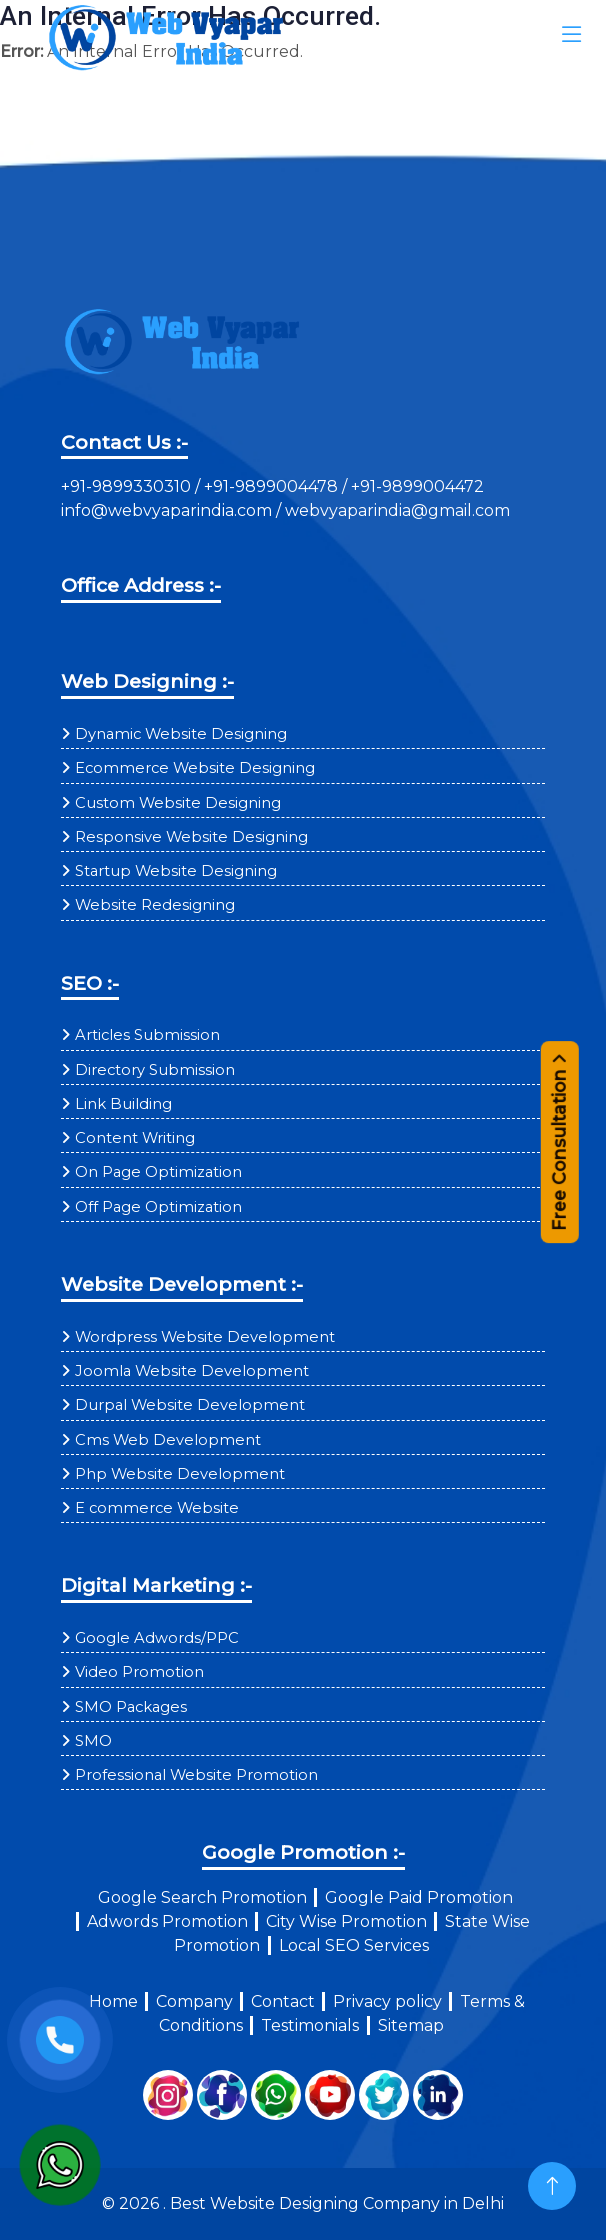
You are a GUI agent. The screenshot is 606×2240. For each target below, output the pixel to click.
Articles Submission (147, 1035)
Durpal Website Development (190, 1405)
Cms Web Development (168, 1440)
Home (113, 2001)
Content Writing (135, 1138)
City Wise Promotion (346, 1921)
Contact (283, 2001)
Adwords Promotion (167, 1921)
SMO (93, 1741)
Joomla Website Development (192, 1371)
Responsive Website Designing (191, 837)
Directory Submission (155, 1070)
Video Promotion (139, 1672)
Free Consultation (559, 1135)
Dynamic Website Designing (181, 734)
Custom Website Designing (178, 803)
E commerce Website (157, 1508)
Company (194, 2001)
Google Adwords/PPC (157, 1638)
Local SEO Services (354, 1945)
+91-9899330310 (128, 486)
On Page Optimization (158, 1172)
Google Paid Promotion (419, 1897)
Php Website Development (180, 1474)
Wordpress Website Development (205, 1337)
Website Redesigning (155, 905)
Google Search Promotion (202, 1897)
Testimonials (310, 2025)
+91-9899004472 (415, 486)
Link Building (123, 1104)
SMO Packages (131, 1707)
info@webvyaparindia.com (168, 510)
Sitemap (411, 2025)
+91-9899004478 (273, 486)
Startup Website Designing (176, 871)
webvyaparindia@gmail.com (397, 510)
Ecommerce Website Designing (195, 768)
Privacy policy (387, 2001)
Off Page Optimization (158, 1207)
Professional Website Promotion (196, 1775)
